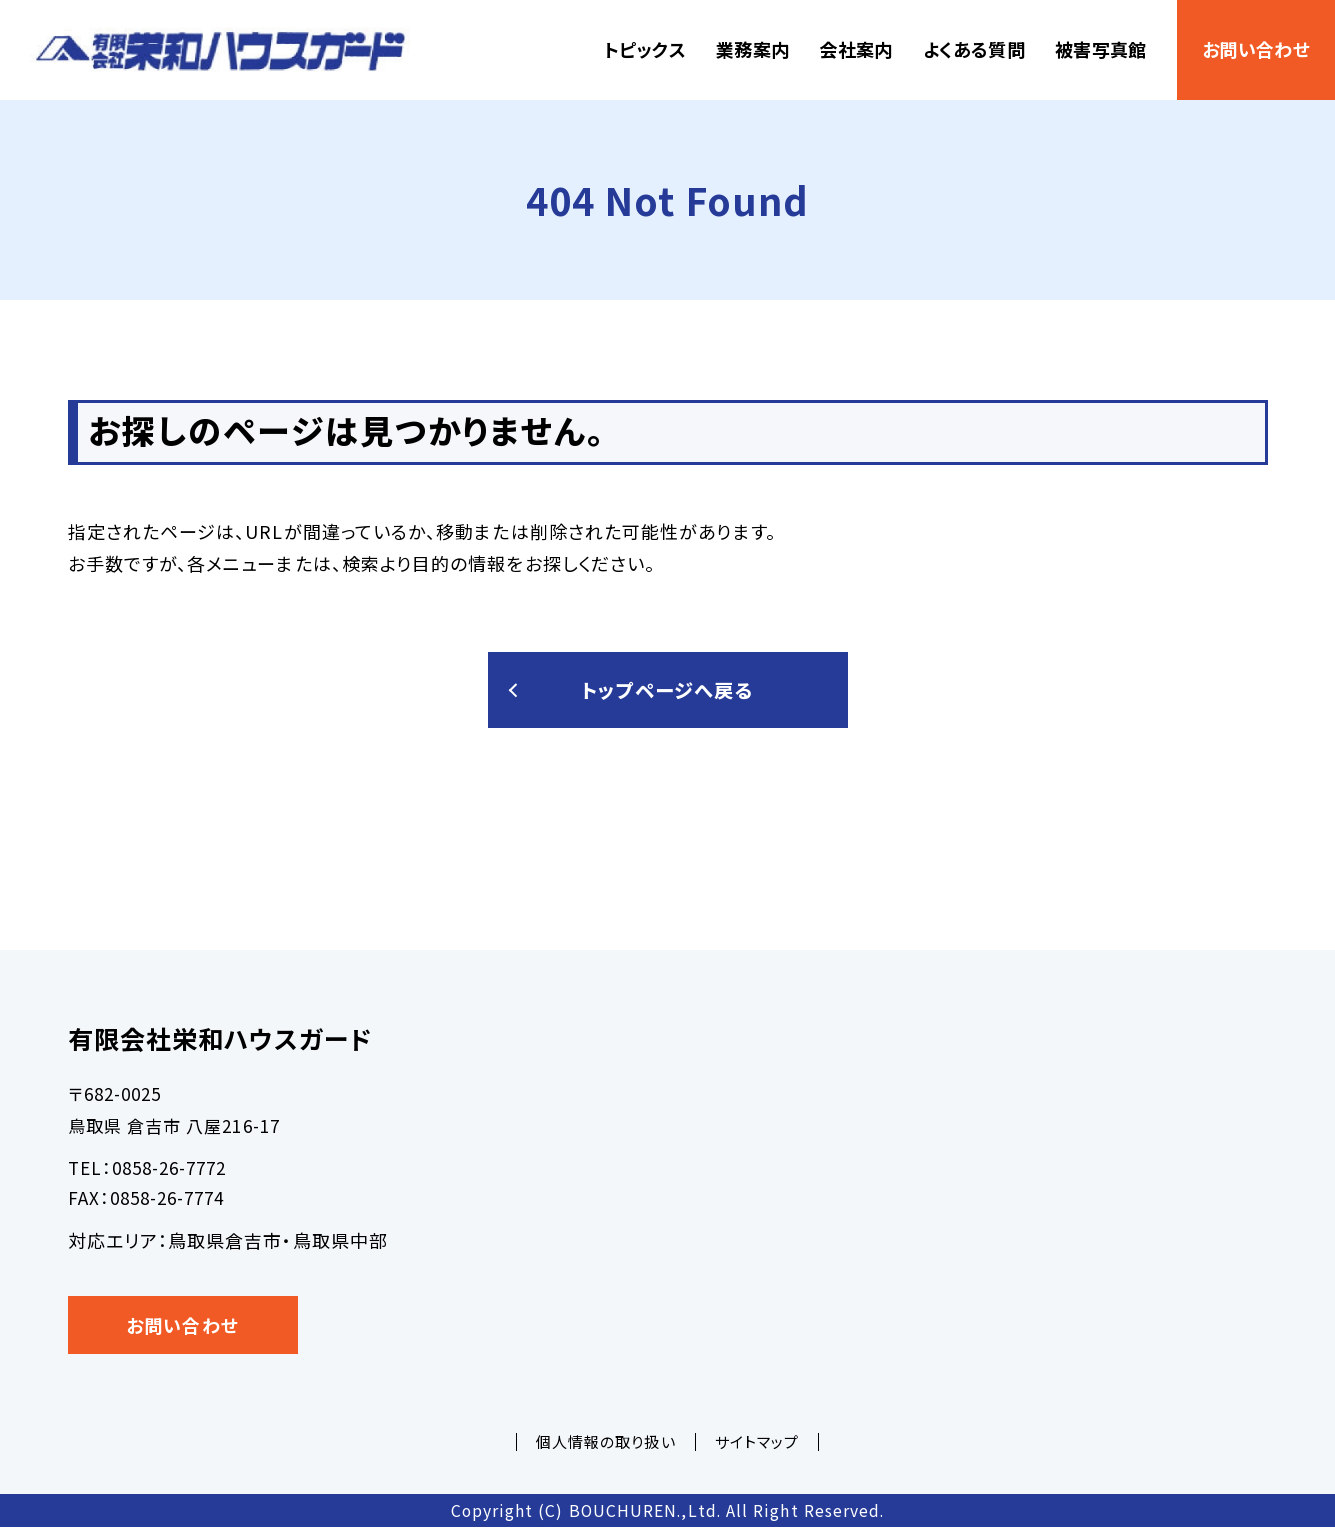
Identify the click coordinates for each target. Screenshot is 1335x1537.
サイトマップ (757, 1450)
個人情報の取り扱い (606, 1450)
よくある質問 (974, 49)
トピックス (645, 49)
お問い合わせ (1256, 49)
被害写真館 (1101, 49)
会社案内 (855, 49)
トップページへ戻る (668, 694)
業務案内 (752, 49)
